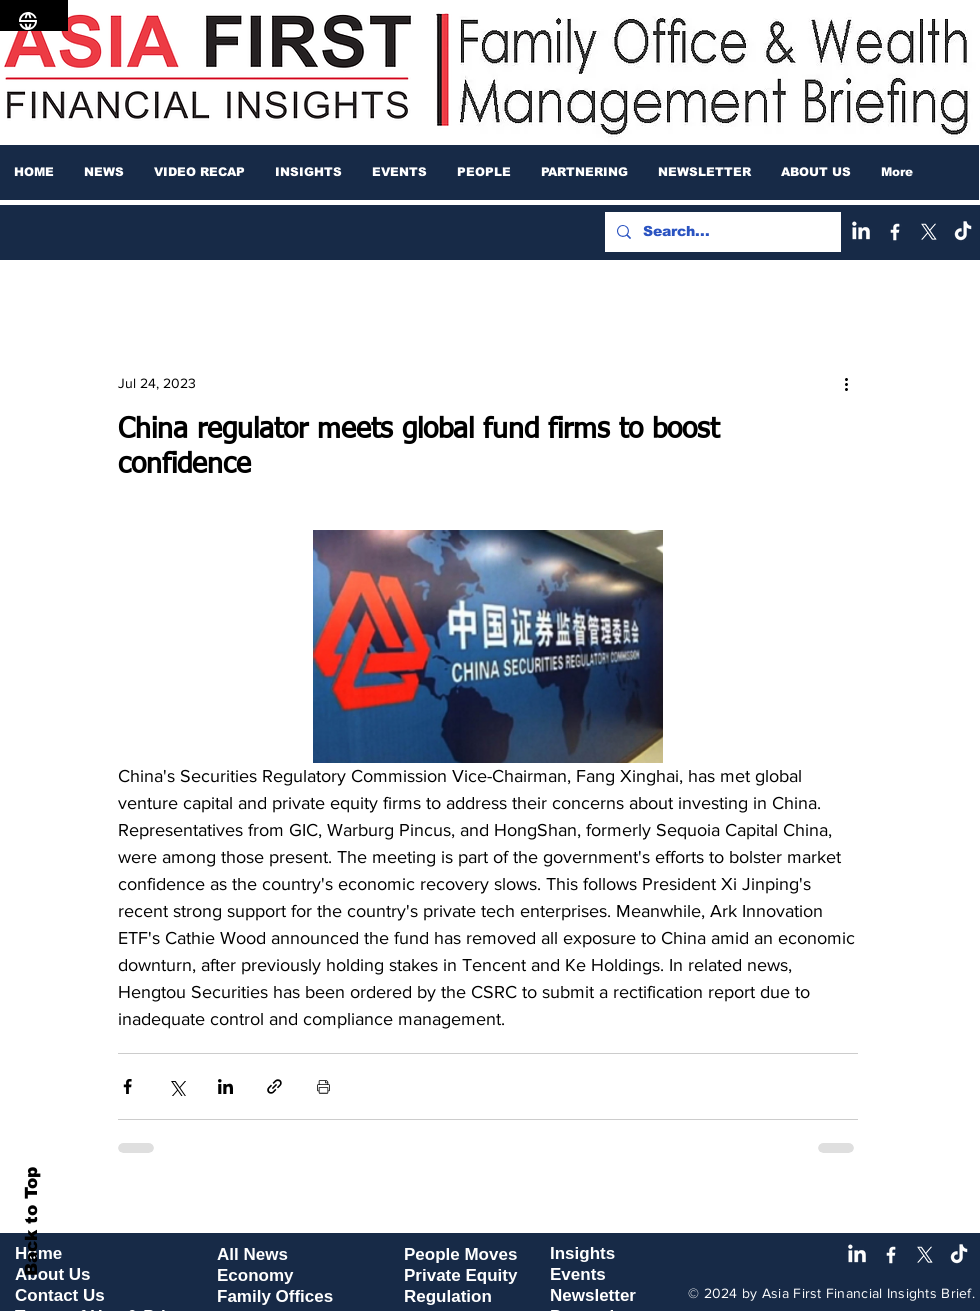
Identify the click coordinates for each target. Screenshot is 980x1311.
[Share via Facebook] (127, 1086)
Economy (255, 1275)
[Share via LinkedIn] (225, 1086)
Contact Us (60, 1295)
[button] (104, 172)
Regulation (448, 1296)
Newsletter (593, 1295)
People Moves (460, 1254)
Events (578, 1274)
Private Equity (460, 1275)
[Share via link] (274, 1086)
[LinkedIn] (861, 232)
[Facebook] (895, 232)
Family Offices (275, 1296)
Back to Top (31, 1221)
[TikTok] (963, 232)
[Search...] (721, 232)
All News (252, 1254)
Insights (582, 1253)
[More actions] (846, 383)
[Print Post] (323, 1086)
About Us (53, 1274)
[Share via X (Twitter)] (176, 1086)
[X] (929, 232)
